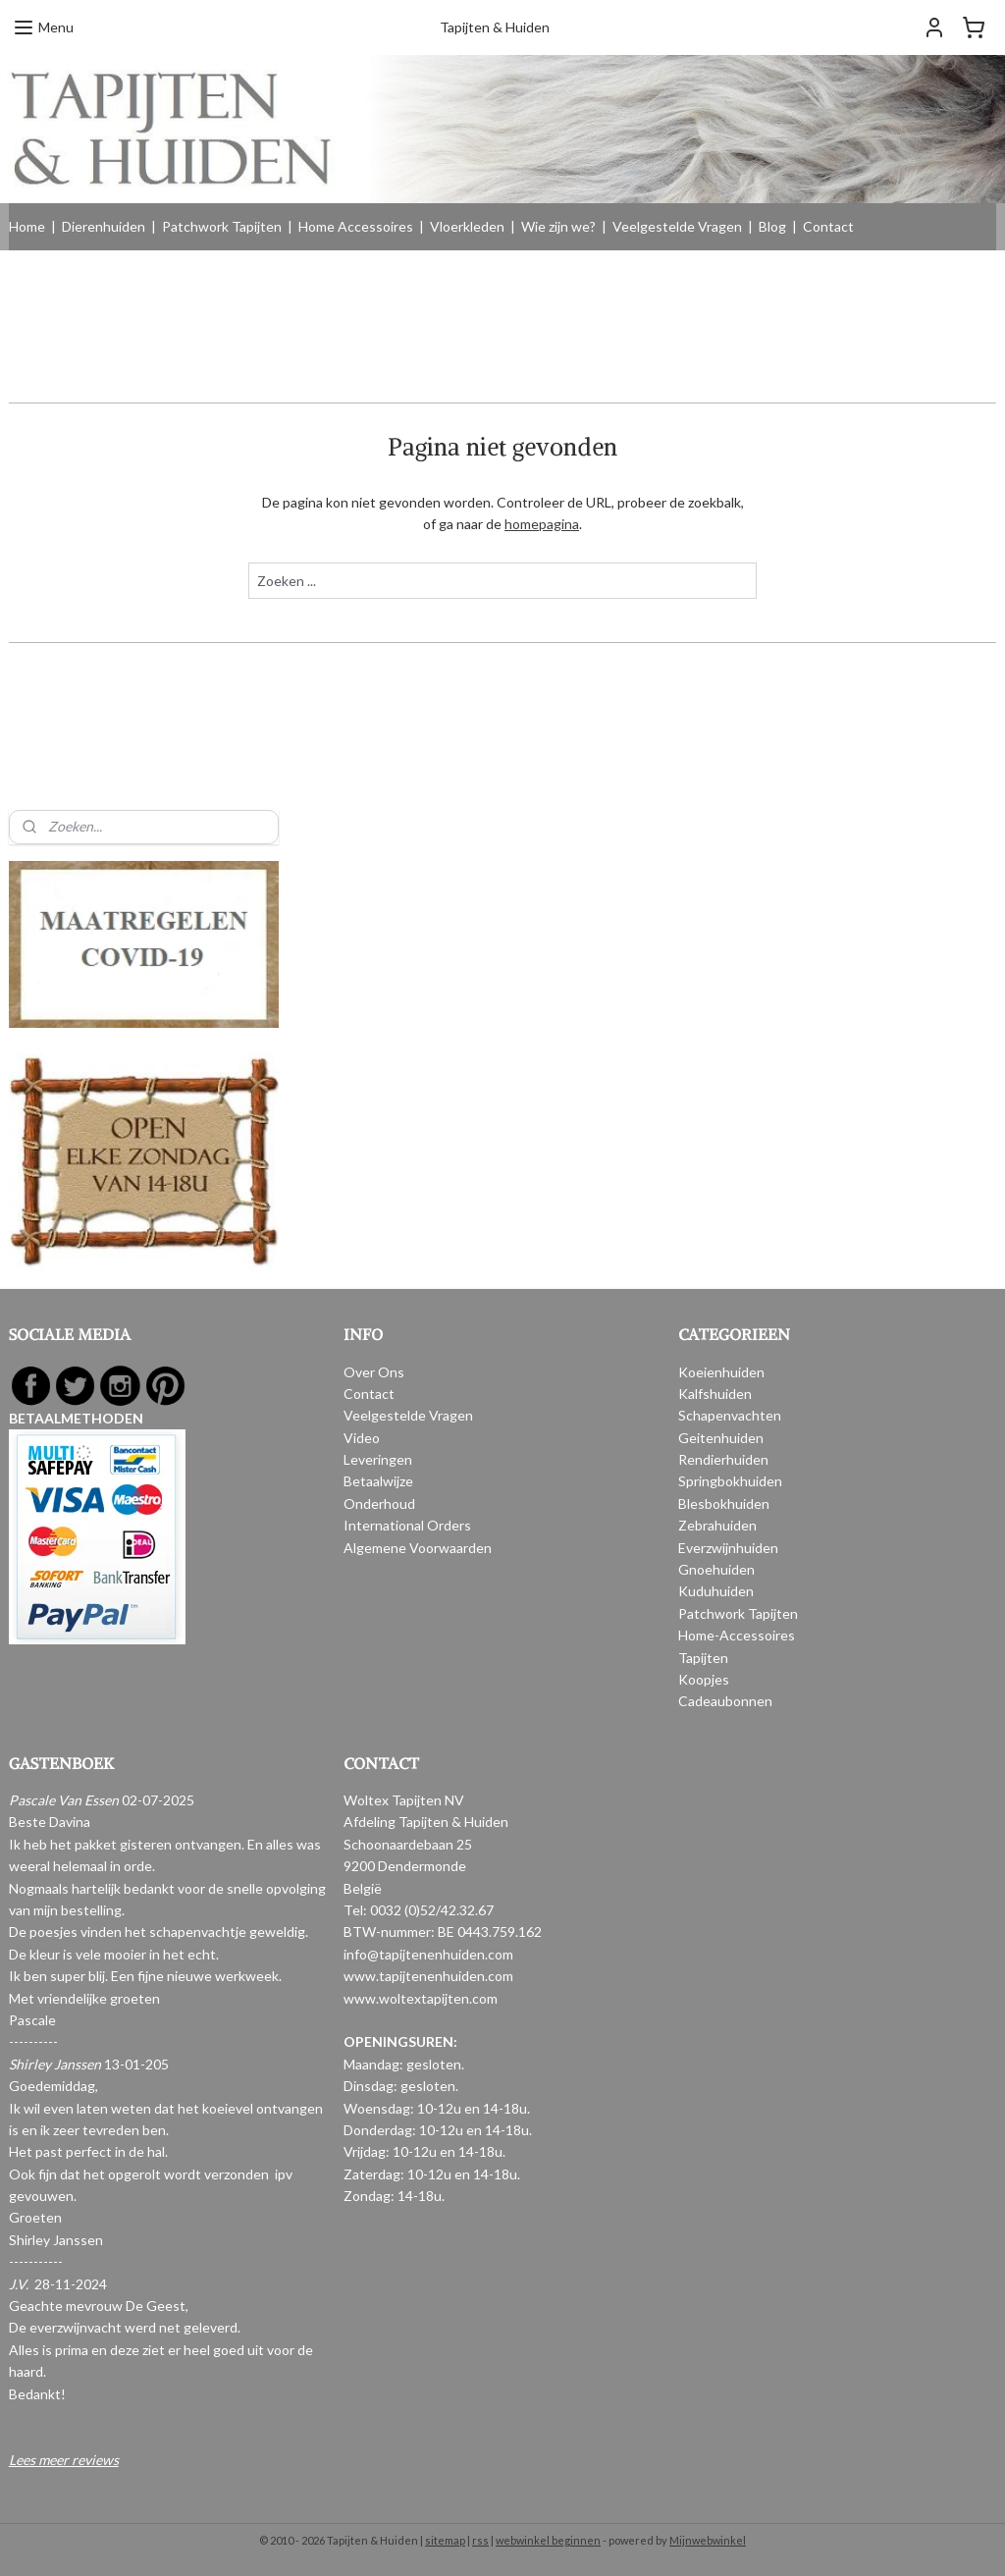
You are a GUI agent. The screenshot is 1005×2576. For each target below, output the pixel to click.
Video (362, 1437)
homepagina (541, 523)
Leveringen (378, 1459)
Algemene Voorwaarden (418, 1547)
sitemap (445, 2540)
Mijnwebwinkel (707, 2540)
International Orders (407, 1525)
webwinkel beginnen (548, 2540)
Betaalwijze (378, 1481)
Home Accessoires (355, 226)
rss (480, 2540)
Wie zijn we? (558, 226)
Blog (772, 226)
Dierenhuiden (103, 226)
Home (27, 226)
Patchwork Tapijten (222, 226)
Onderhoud (379, 1503)
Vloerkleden (467, 226)
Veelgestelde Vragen (677, 226)
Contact (828, 226)
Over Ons (374, 1372)
